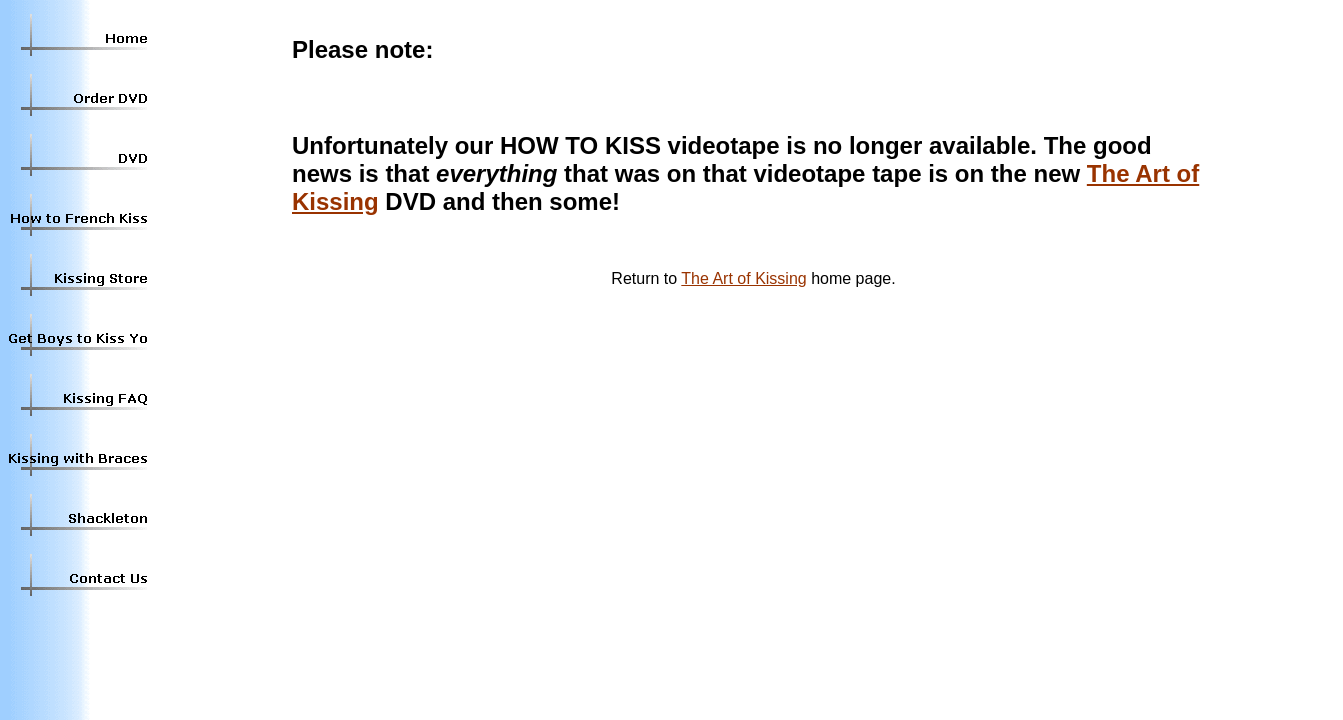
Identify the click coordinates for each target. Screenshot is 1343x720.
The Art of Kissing (743, 278)
